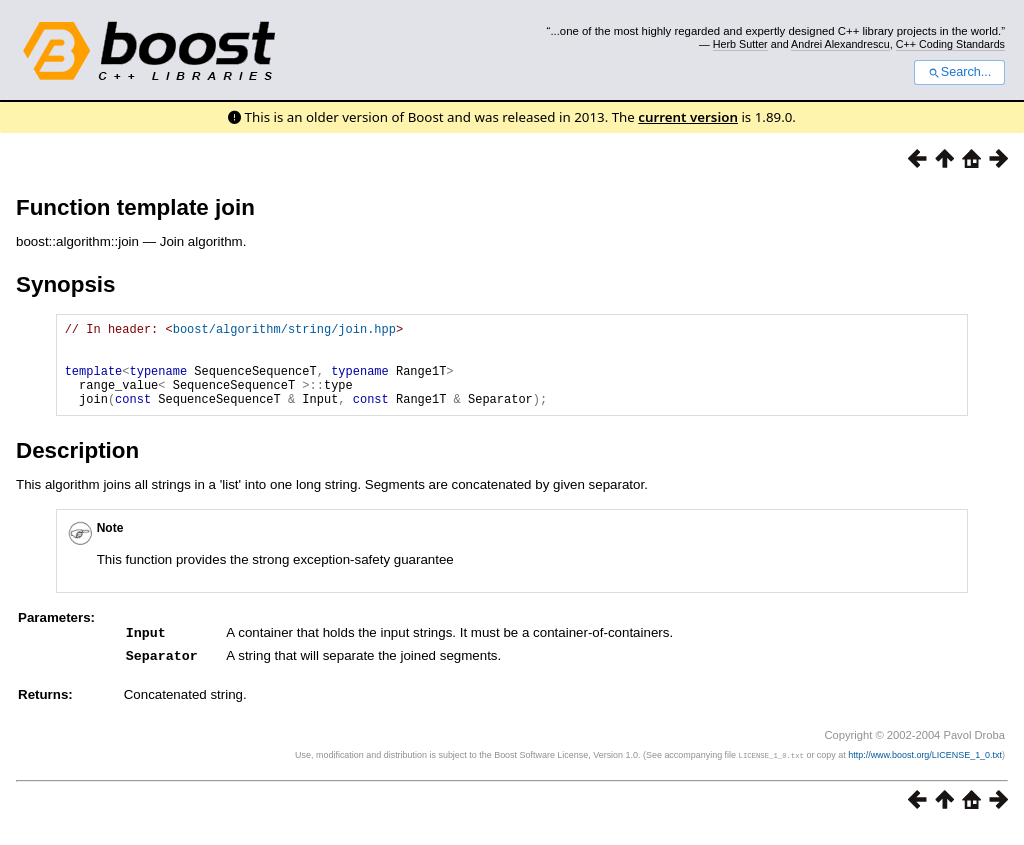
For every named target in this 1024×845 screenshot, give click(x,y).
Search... (959, 72)
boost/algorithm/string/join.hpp (284, 331)
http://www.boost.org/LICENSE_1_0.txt (925, 771)
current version (688, 117)
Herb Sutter (740, 44)
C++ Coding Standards (950, 44)
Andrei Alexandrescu (840, 44)
